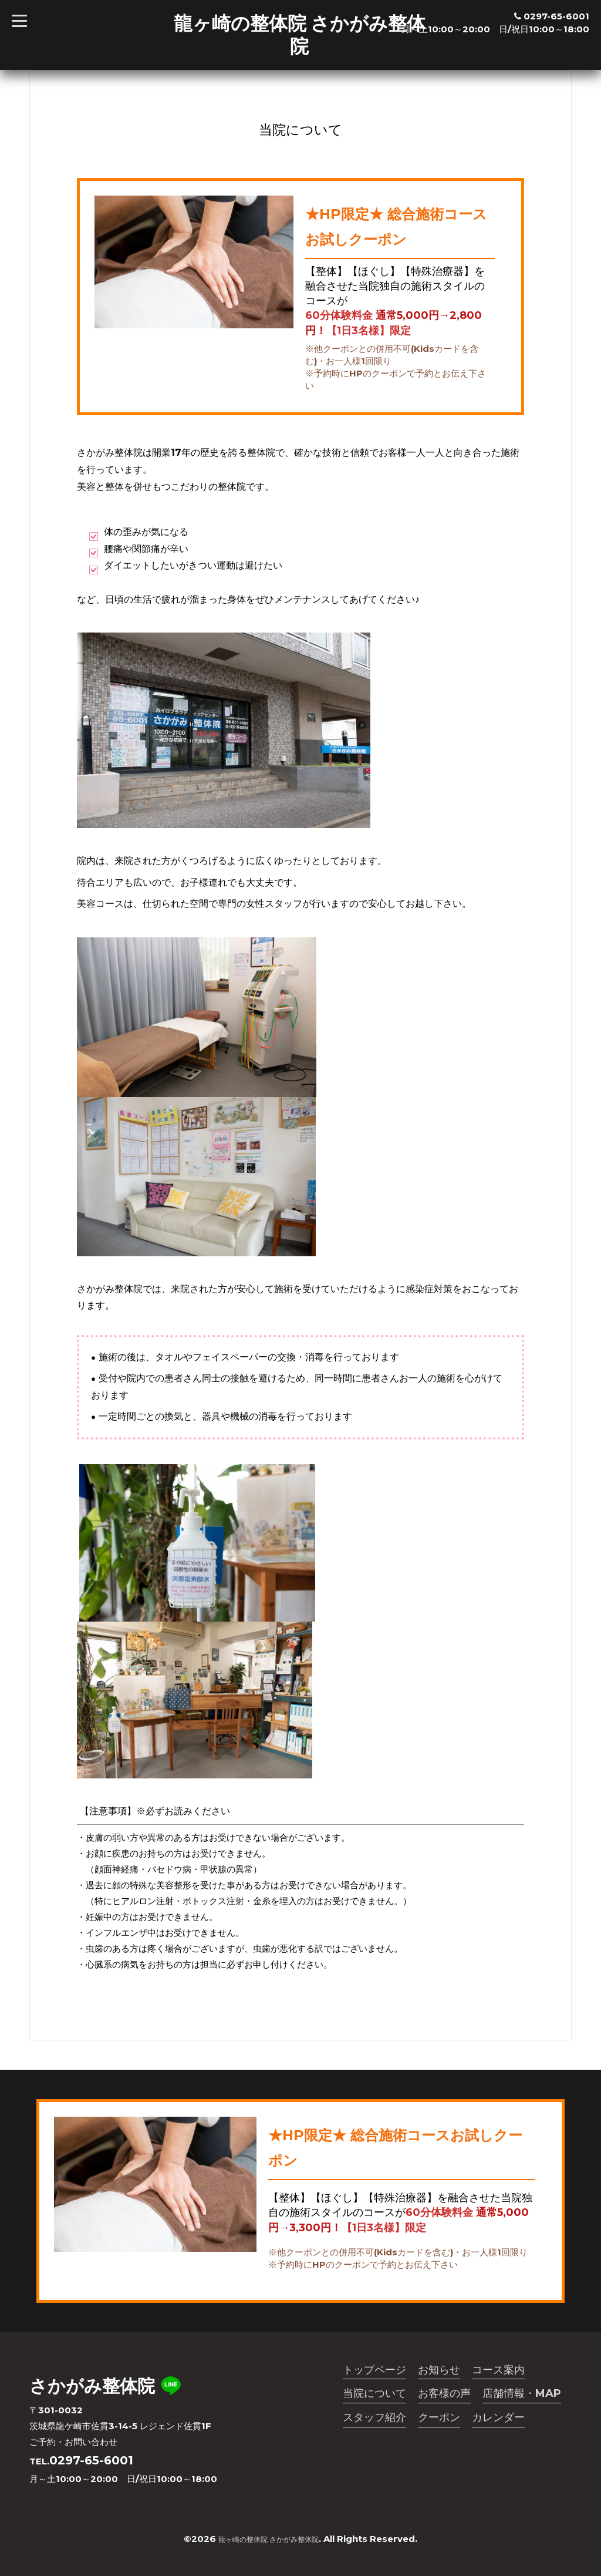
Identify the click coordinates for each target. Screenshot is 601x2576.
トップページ (374, 2371)
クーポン (439, 2422)
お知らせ (439, 2371)
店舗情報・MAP (521, 2396)
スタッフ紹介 (374, 2422)
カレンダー (498, 2422)
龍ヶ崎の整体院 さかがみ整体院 (300, 34)
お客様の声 (444, 2396)
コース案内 (498, 2371)
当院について (374, 2396)
